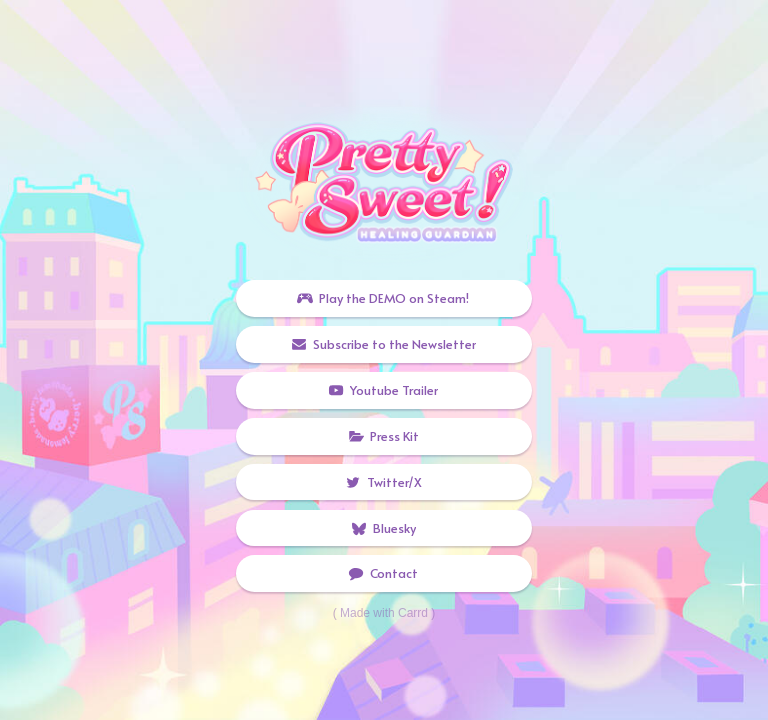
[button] (383, 298)
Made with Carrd (384, 613)
